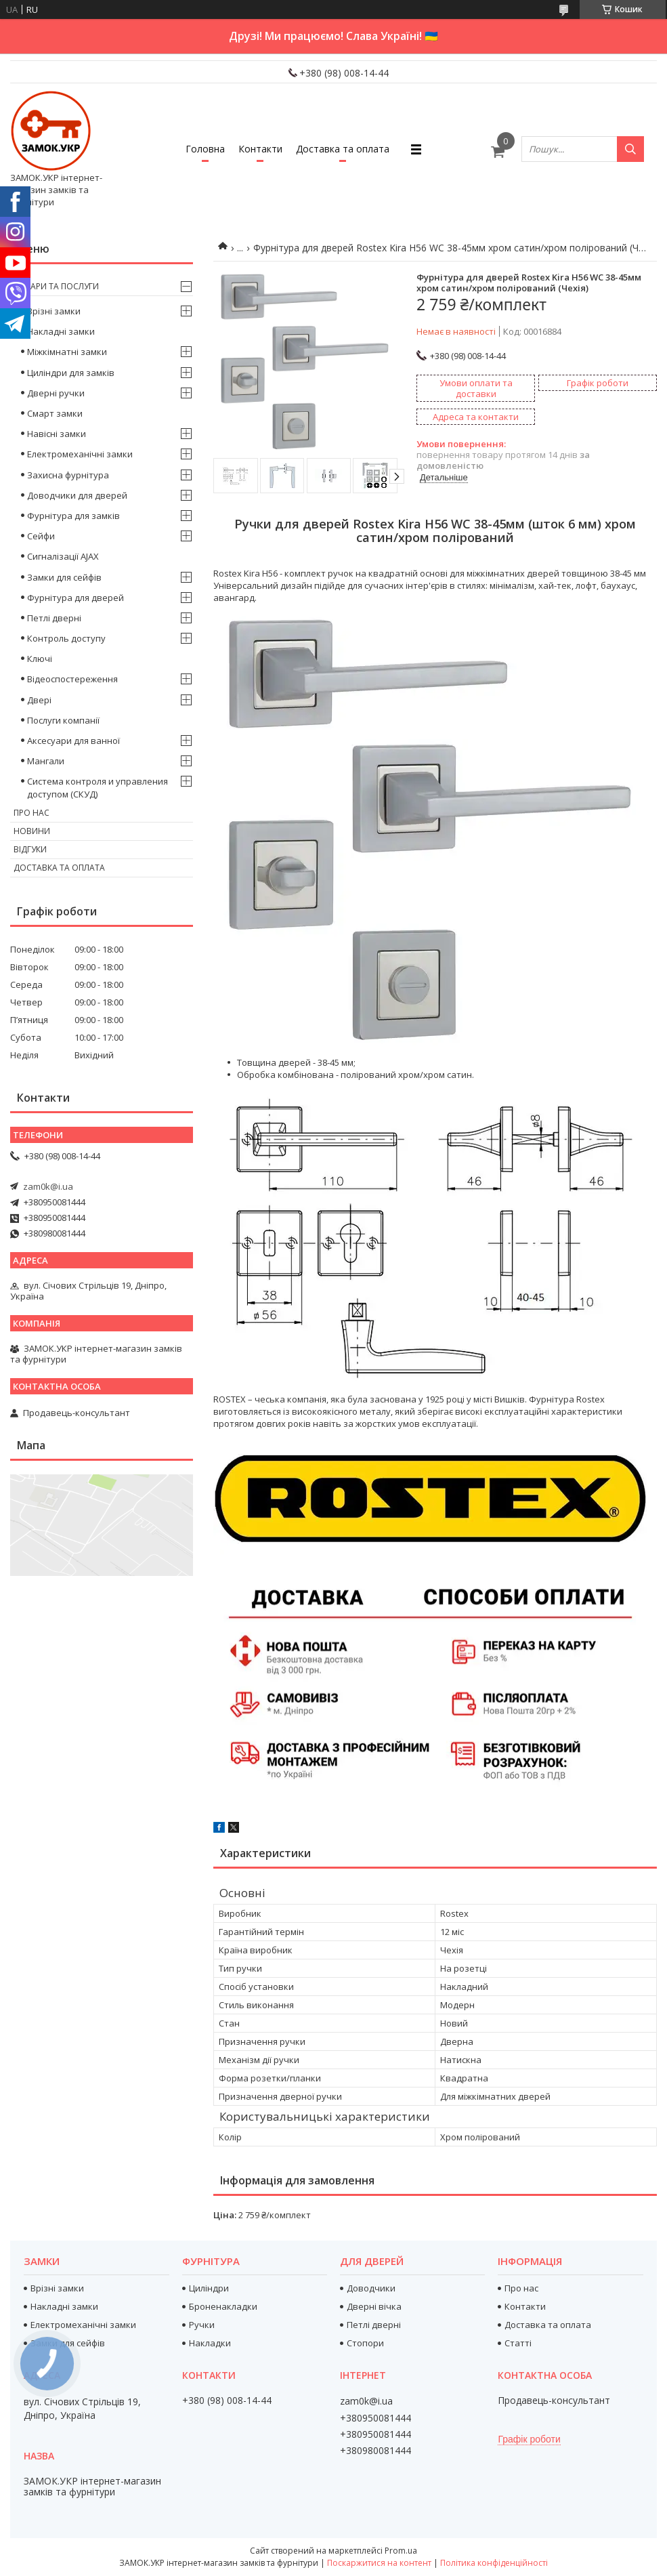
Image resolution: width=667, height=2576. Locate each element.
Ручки (202, 2325)
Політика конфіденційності (494, 2563)
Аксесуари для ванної (73, 740)
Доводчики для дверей (77, 495)
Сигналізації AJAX (63, 556)
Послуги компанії (63, 720)
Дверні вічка (374, 2306)
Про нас (31, 812)
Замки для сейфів (64, 577)
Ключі (39, 658)
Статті (518, 2343)
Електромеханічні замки (80, 454)
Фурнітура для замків (73, 516)
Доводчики (371, 2288)
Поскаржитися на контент (379, 2563)
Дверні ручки (56, 393)
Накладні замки (61, 331)
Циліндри (209, 2288)
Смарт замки (55, 413)
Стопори (365, 2343)
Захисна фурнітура (68, 475)
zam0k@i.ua (48, 1186)
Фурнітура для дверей (75, 597)
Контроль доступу (66, 638)
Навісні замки (56, 434)
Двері (39, 700)
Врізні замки (54, 311)
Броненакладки (223, 2306)
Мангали (45, 761)
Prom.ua (401, 2550)
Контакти (260, 148)
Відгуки (30, 849)
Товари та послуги (56, 286)
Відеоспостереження (72, 679)
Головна (205, 148)
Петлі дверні (54, 618)
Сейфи (41, 536)
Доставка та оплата (342, 148)
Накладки (210, 2343)
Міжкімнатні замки (67, 352)
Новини (32, 831)
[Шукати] (630, 149)
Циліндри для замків (70, 373)
